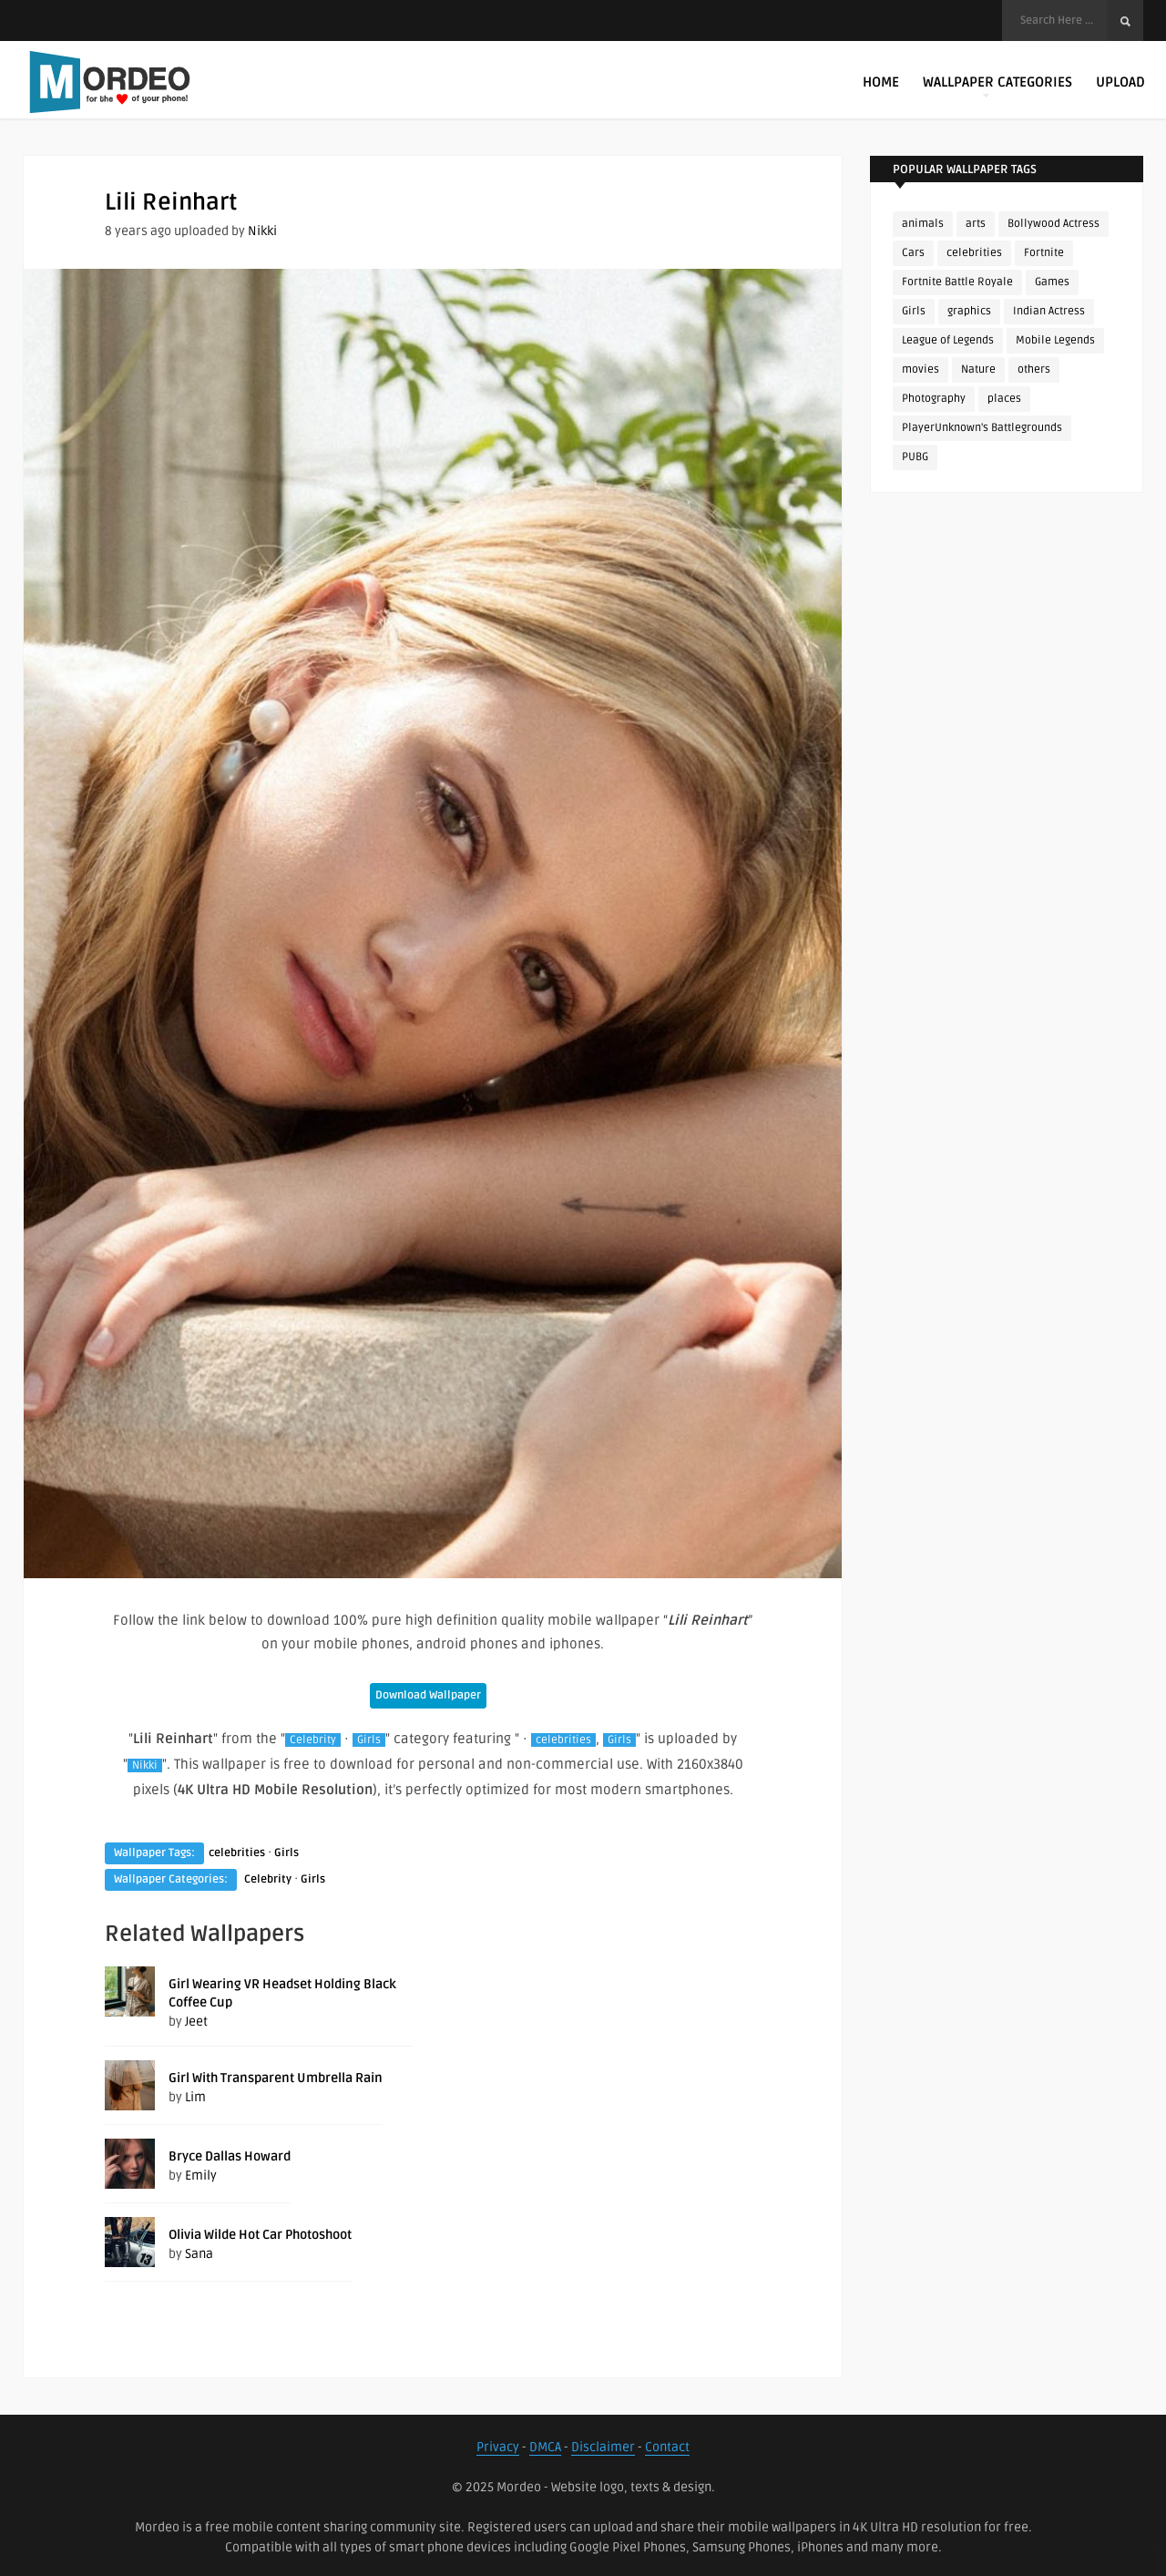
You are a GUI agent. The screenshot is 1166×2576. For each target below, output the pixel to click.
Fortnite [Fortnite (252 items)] (1044, 253)
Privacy (497, 2447)
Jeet (196, 2021)
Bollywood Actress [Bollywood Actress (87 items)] (1053, 224)
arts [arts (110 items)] (976, 224)
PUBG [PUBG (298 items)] (915, 457)
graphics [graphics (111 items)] (969, 311)
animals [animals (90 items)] (923, 224)
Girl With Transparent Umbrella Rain (276, 2078)
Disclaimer (603, 2447)
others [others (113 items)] (1034, 369)
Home (881, 82)
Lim (195, 2097)
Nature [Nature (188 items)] (978, 369)
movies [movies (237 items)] (920, 369)
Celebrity (313, 1740)
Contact (667, 2447)
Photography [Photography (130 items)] (934, 398)
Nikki (262, 231)
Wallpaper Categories (997, 85)
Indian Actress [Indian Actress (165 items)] (1049, 311)
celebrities (563, 1740)
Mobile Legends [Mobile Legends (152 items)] (1055, 340)
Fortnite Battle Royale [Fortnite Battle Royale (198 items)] (957, 282)
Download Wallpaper (428, 1695)
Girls (369, 1740)
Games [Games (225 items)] (1052, 282)
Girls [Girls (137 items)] (914, 311)
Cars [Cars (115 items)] (913, 253)
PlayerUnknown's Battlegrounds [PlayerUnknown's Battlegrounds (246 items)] (982, 428)
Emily (201, 2175)
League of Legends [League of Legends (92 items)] (948, 340)
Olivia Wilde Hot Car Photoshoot (260, 2234)
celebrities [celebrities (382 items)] (974, 253)
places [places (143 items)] (1004, 398)
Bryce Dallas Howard (230, 2156)
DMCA (545, 2447)
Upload (1120, 82)
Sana (199, 2254)
